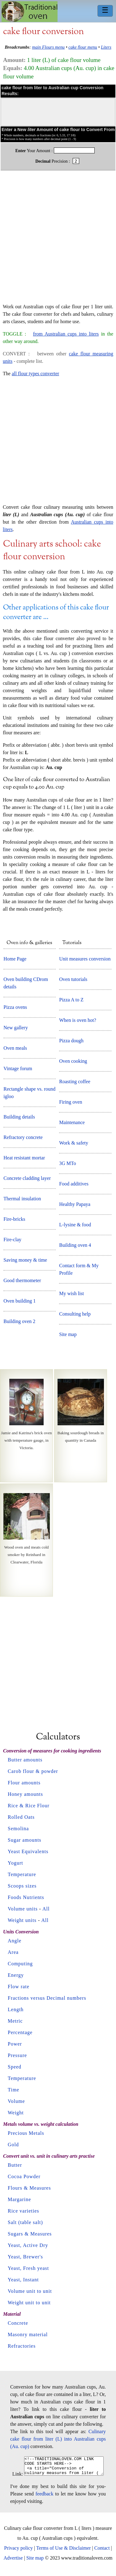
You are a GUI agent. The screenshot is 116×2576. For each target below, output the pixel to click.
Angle (14, 1940)
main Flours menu (48, 47)
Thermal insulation (22, 1198)
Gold (13, 2144)
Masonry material (28, 2334)
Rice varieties (23, 2210)
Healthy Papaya (74, 1204)
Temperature (22, 1874)
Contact (102, 2551)
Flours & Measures (29, 2188)
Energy (16, 1975)
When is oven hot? (77, 1020)
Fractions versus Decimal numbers (47, 1998)
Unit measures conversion (84, 958)
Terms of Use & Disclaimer (63, 2551)
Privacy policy (18, 2551)
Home (30, 11)
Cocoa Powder (24, 2176)
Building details (19, 1116)
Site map (67, 1334)
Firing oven (70, 1102)
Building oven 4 (75, 1245)
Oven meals (15, 1048)
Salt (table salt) (25, 2222)
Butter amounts (25, 1759)
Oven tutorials (73, 979)
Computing (20, 1963)
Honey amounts (25, 1794)
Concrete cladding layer (27, 1178)
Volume (16, 2101)
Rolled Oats (21, 1817)
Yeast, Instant (23, 2279)
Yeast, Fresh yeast (28, 2268)
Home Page (14, 958)
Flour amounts (24, 1782)
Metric (15, 2021)
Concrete (18, 2323)
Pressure (17, 2055)
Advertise (13, 2561)
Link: (13, 2477)
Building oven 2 (19, 1321)
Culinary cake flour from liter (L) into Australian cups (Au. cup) (58, 2439)
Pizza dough (71, 1040)
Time (13, 2089)
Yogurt (15, 1863)
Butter (15, 2165)
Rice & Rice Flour (28, 1805)
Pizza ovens (15, 1007)
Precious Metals (26, 2133)
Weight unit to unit (29, 2302)
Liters (106, 47)
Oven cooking (73, 1061)
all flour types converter (35, 373)
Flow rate (18, 1986)
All (45, 1908)
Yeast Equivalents (28, 1851)
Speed (14, 2066)
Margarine (19, 2199)
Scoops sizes (22, 1885)
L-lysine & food (75, 1224)
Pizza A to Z (71, 999)
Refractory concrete (23, 1137)
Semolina (18, 1828)
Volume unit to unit (30, 2291)
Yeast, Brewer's (25, 2256)
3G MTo (67, 1163)
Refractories (22, 2346)
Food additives (73, 1183)
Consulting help (75, 1314)
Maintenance (72, 1122)
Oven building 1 (19, 1300)
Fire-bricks (14, 1219)
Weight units (22, 1920)
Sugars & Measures (30, 2233)
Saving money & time (25, 1260)
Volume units (23, 1908)
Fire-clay (12, 1239)
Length (16, 2009)
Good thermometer (22, 1280)
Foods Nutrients (26, 1897)
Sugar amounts (24, 1840)
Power (15, 2043)
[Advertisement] (58, 240)
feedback (45, 2497)
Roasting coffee (74, 1081)
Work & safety (73, 1142)
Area (13, 1952)
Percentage (20, 2032)
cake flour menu (82, 47)
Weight (16, 2112)
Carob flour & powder (33, 1771)
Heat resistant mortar (24, 1157)
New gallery (15, 1027)
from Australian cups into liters (66, 333)
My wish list (71, 1293)
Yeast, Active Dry (28, 2245)
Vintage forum (17, 1068)
